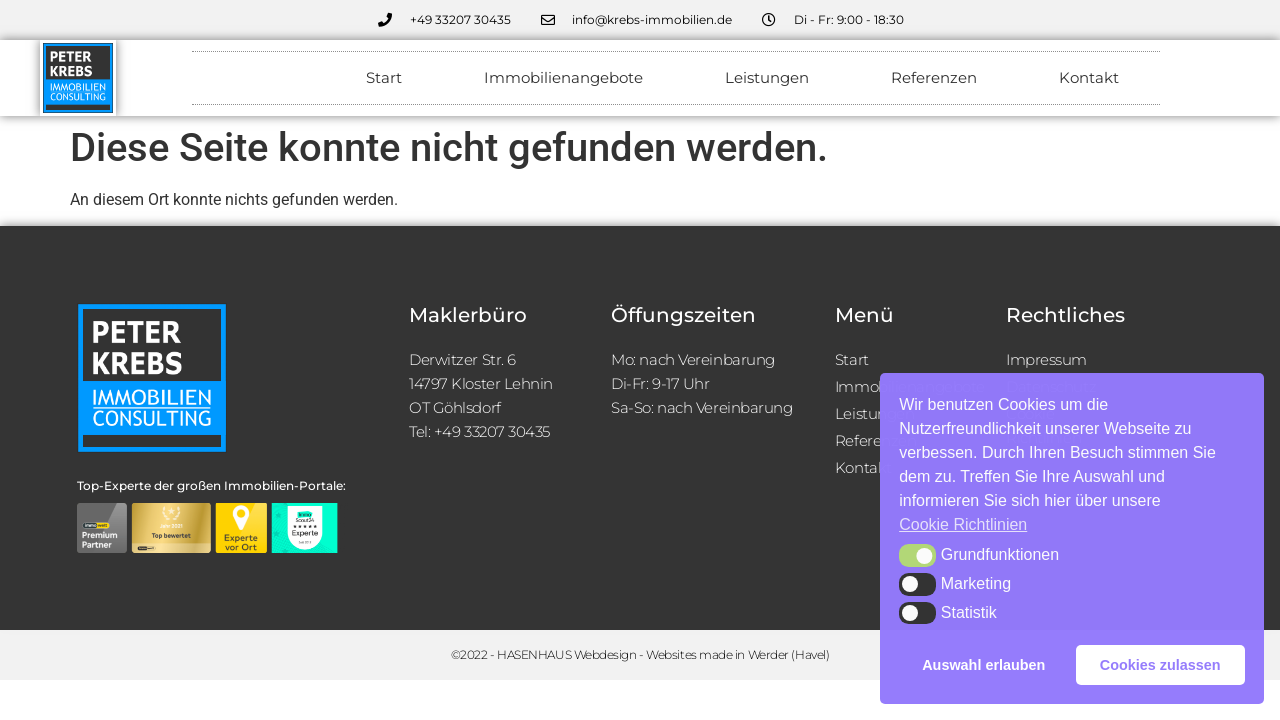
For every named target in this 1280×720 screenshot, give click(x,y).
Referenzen (934, 77)
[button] (917, 555)
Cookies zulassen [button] (1160, 665)
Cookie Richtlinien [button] (963, 524)
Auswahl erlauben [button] (983, 665)
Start (384, 77)
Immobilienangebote (563, 77)
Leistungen (767, 77)
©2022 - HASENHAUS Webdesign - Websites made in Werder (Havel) (640, 654)
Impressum (1046, 359)
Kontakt (1089, 77)
